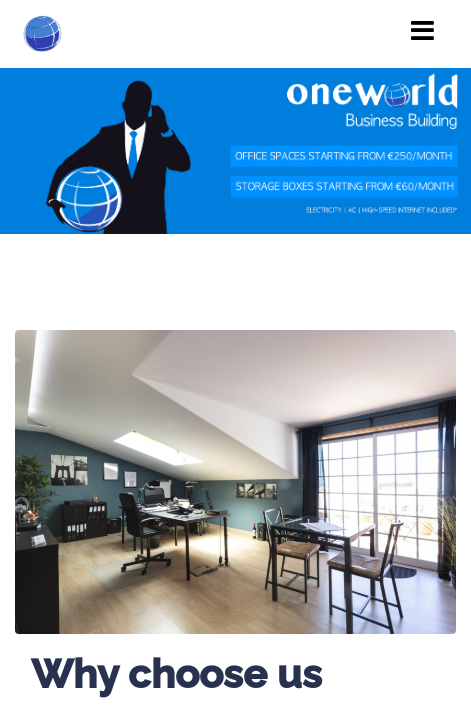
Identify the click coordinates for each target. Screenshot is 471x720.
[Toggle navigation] (422, 31)
